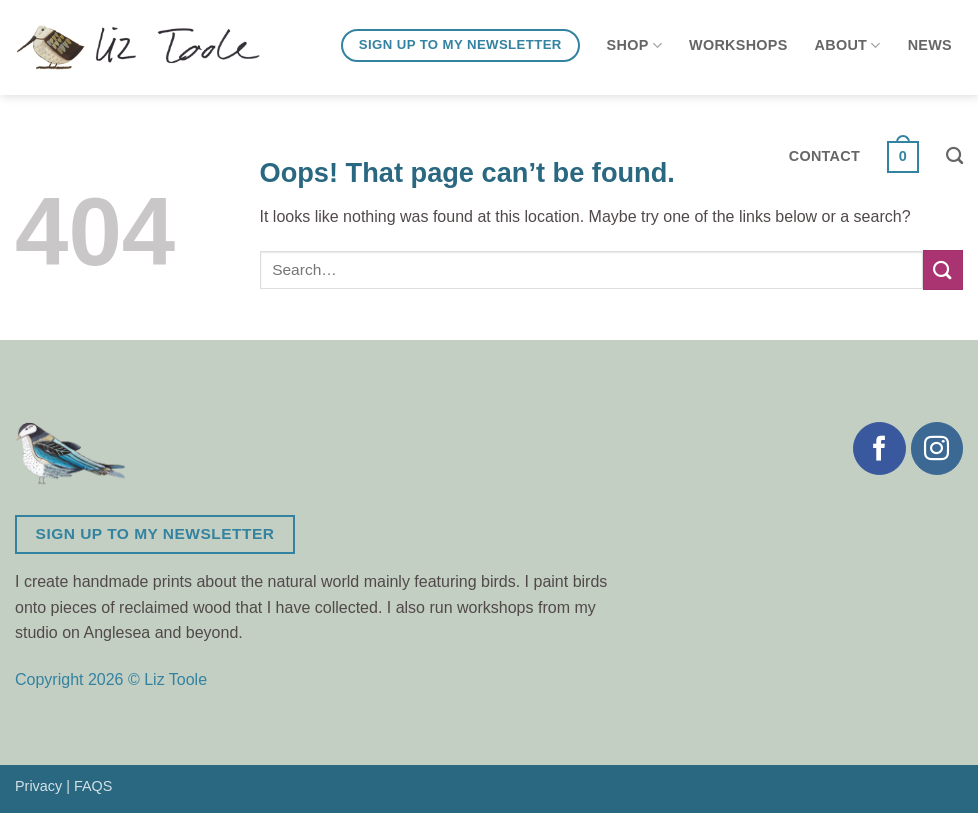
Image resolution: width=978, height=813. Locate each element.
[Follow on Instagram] (937, 448)
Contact (824, 156)
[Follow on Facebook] (879, 448)
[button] (903, 156)
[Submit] (943, 269)
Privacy (38, 786)
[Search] (954, 156)
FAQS (93, 786)
